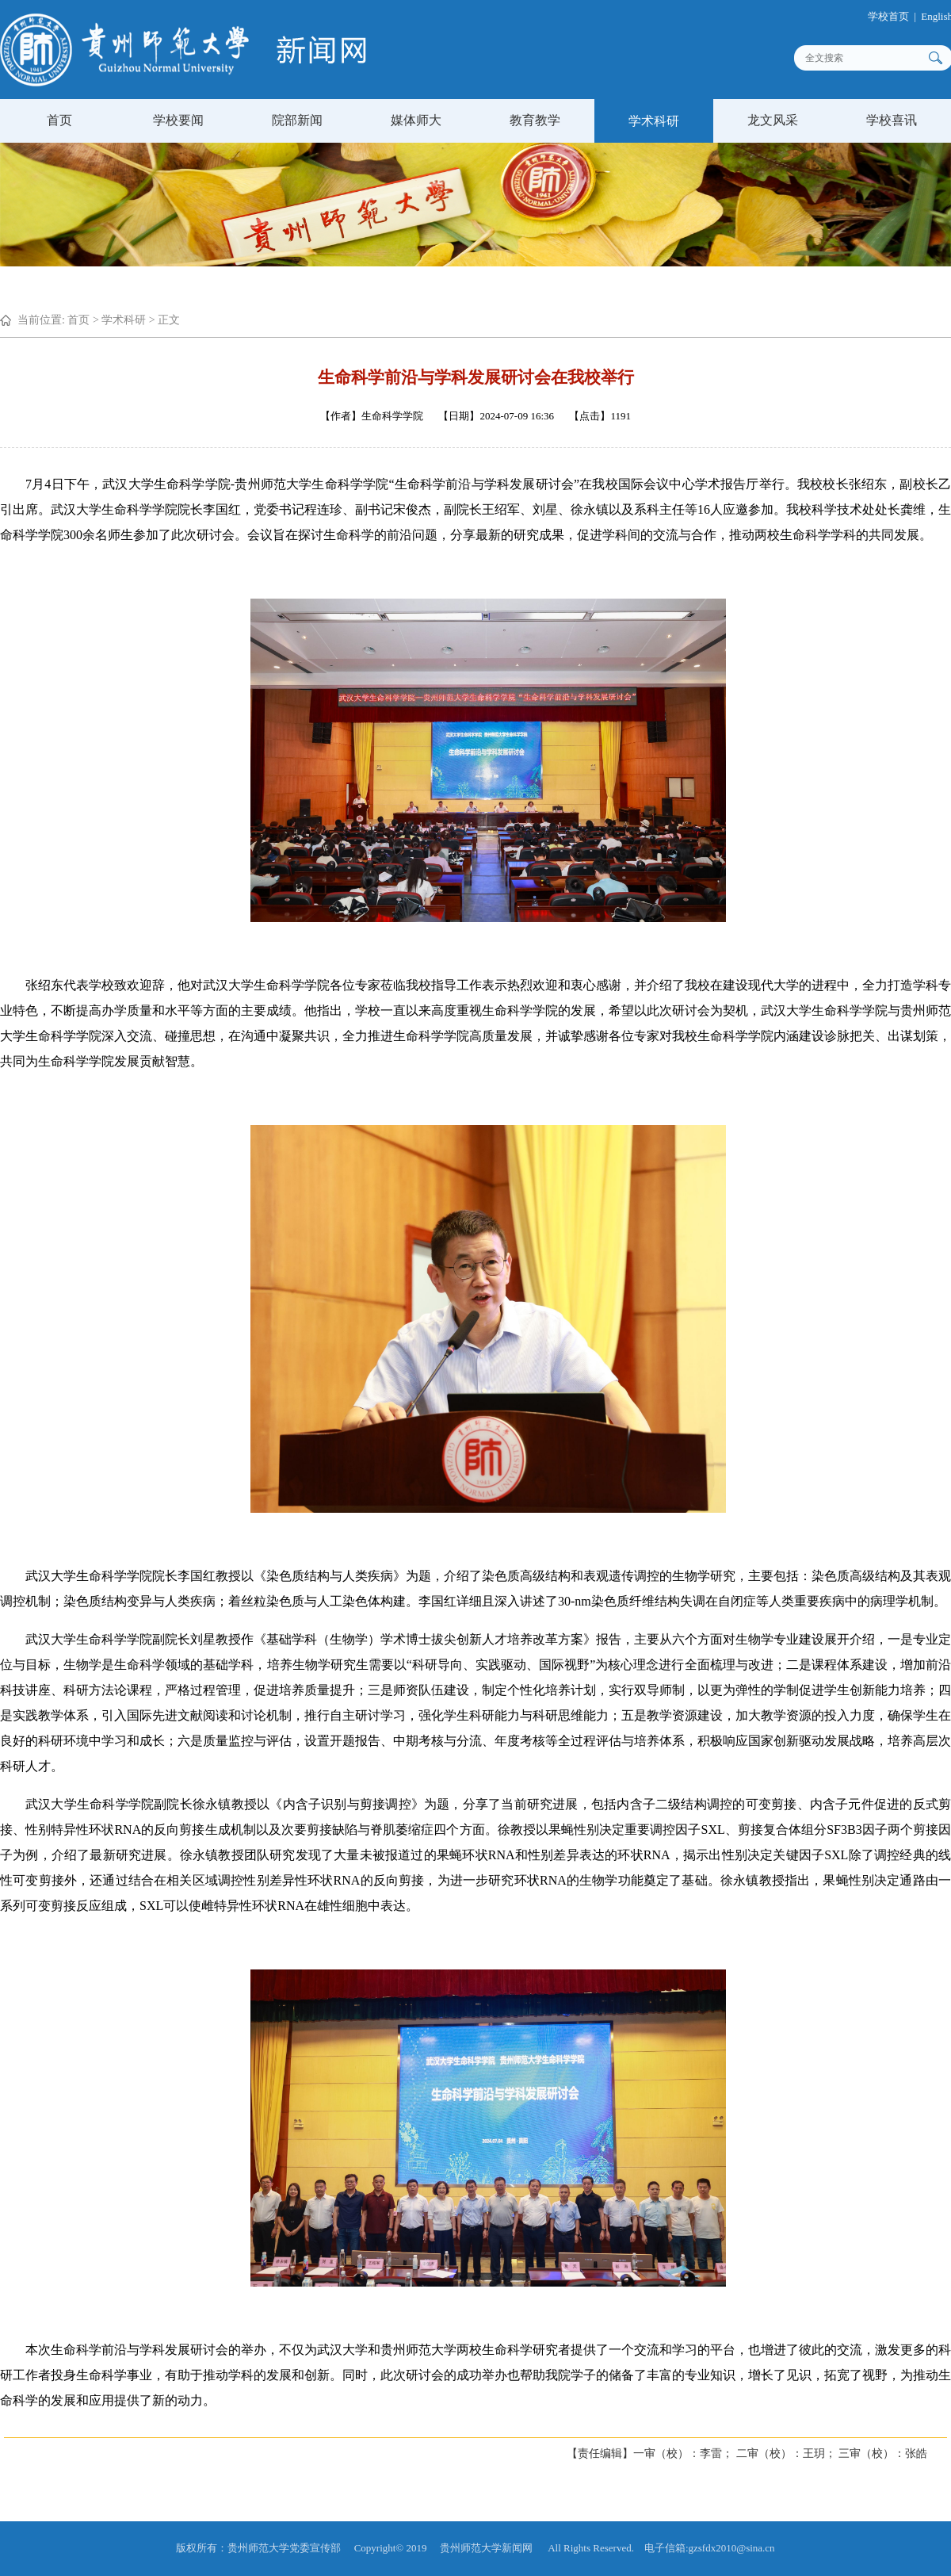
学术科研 (653, 121)
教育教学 (535, 120)
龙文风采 (772, 120)
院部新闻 (297, 120)
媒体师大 (416, 120)
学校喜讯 (891, 120)
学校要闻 (178, 120)
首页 (59, 120)
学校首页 (898, 16)
